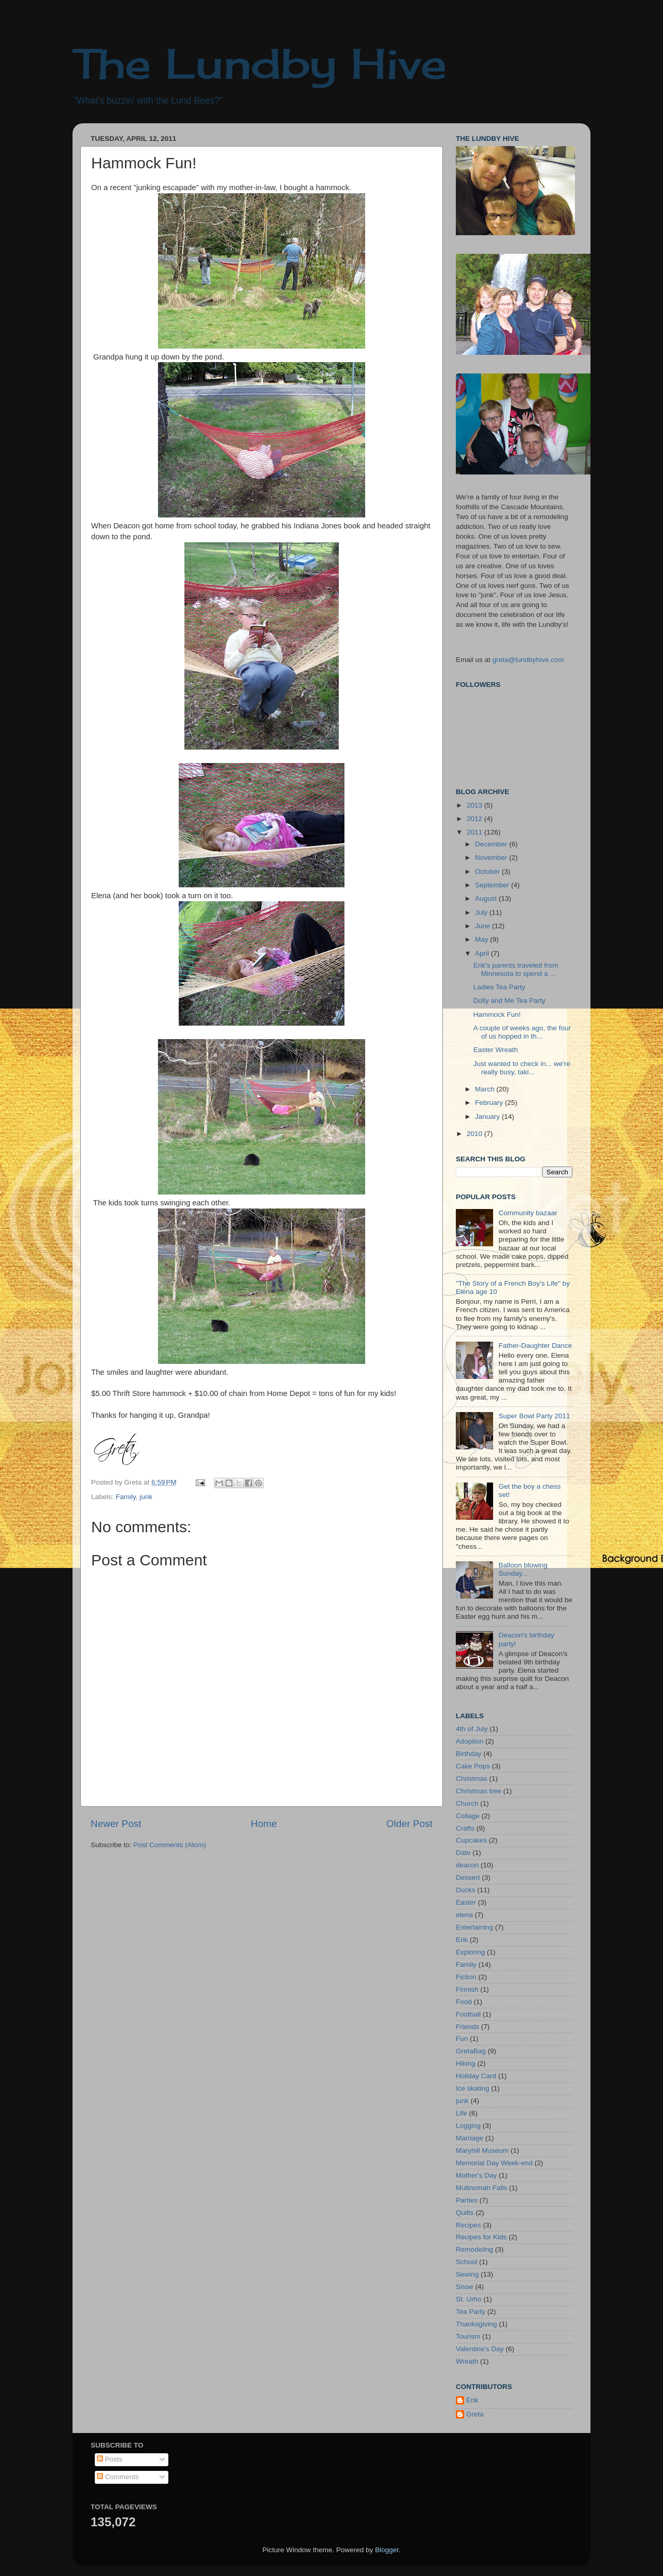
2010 (475, 1134)
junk (146, 1497)
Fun (462, 2038)
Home (264, 1823)
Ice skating (472, 2088)
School (466, 2262)
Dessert (468, 1877)
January (488, 1116)
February (490, 1102)
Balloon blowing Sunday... (522, 1569)
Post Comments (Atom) (170, 1845)
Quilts (465, 2213)
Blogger (387, 2550)
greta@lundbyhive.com (528, 660)
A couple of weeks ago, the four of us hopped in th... (522, 1032)
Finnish (467, 1989)
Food (464, 2002)
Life (461, 2113)
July (482, 912)
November (492, 857)
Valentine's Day (479, 2349)
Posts (110, 2459)
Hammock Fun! (497, 1014)
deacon (467, 1865)
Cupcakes (471, 1840)
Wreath (467, 2361)
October (488, 871)
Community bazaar (527, 1213)
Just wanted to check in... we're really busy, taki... (521, 1068)
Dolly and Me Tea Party (509, 1000)
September (493, 885)
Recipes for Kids (481, 2237)
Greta (475, 2414)
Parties (467, 2200)
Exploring (470, 1952)
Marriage (469, 2138)
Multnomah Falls (481, 2188)
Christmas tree (478, 1791)
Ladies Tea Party (499, 987)
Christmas (471, 1778)
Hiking (465, 2063)
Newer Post (116, 1823)
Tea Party (470, 2311)
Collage (468, 1816)
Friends (467, 2027)
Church (467, 1803)
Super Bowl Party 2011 (534, 1416)
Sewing (467, 2274)
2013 (475, 805)
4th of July (472, 1729)
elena (464, 1915)
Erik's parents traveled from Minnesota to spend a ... (515, 969)
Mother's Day (476, 2175)
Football (468, 2014)
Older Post (409, 1823)
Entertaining (474, 1927)
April (483, 953)
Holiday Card (476, 2076)
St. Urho (469, 2299)
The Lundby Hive (260, 63)
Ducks (465, 1890)
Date (463, 1853)
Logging (468, 2125)
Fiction (466, 1977)
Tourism (468, 2336)
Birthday (469, 1754)
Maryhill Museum (482, 2150)
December (492, 844)
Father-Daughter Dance (535, 1345)
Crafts (465, 1828)
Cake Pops (473, 1766)
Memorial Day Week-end (494, 2163)
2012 (475, 819)
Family (126, 1497)
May (482, 939)
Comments (118, 2477)
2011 (475, 832)
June (483, 926)
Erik (462, 1940)
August (487, 898)
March (485, 1089)
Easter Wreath (495, 1050)
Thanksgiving (476, 2324)
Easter (466, 1902)
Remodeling (474, 2249)
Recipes (468, 2225)
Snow (464, 2287)
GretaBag (471, 2051)
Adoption (469, 1741)
